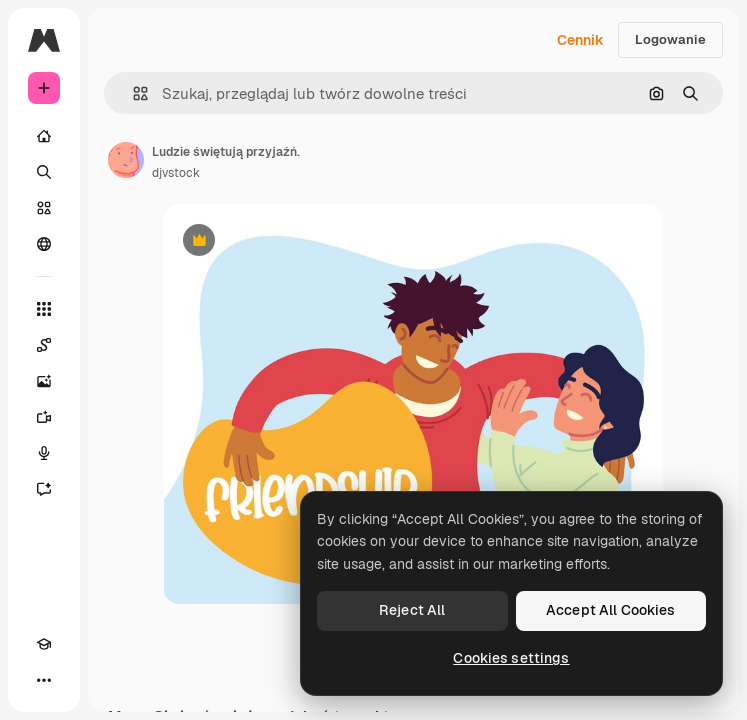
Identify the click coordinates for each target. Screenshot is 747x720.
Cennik (580, 40)
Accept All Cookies (611, 610)
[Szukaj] (44, 172)
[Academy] (44, 644)
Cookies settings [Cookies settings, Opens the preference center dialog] (511, 658)
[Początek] (44, 136)
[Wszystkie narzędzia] (44, 309)
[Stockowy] (44, 208)
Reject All (412, 610)
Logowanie (670, 39)
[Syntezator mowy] (44, 453)
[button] (132, 93)
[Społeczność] (44, 244)
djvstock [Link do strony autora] (176, 173)
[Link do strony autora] (126, 160)
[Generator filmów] (44, 417)
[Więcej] (44, 680)
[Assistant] (44, 489)
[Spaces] (44, 345)
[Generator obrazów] (44, 381)
